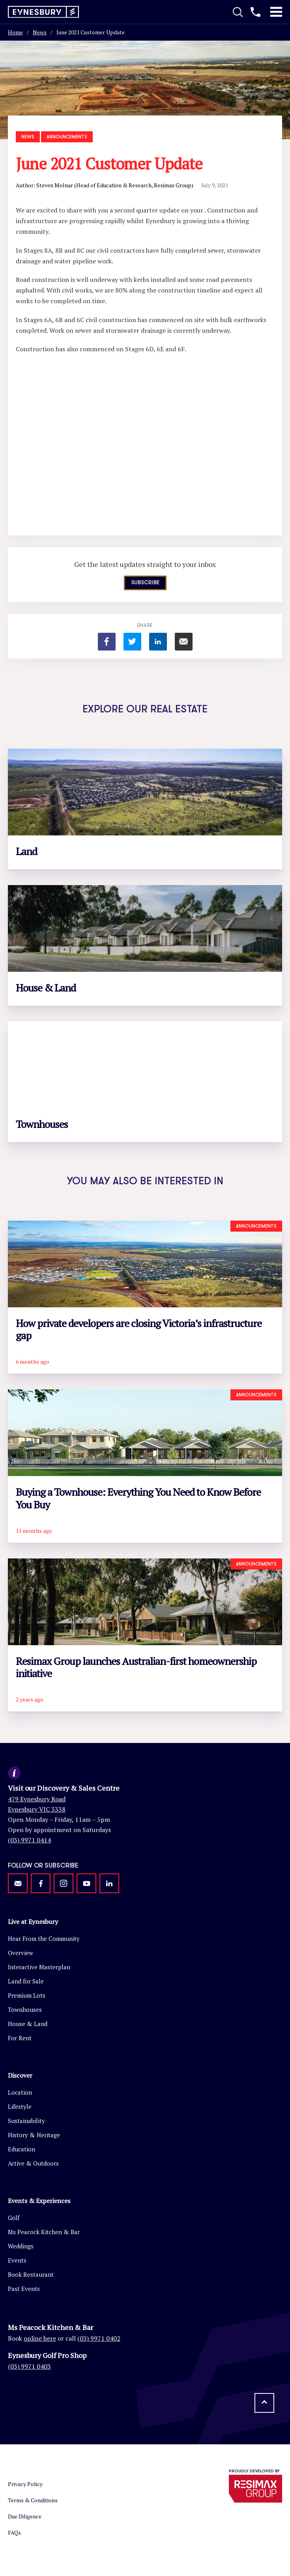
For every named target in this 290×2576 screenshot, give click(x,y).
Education (21, 2149)
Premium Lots (26, 1995)
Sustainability (26, 2121)
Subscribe (145, 582)
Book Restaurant (31, 2274)
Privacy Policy (25, 2484)
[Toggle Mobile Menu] (276, 12)
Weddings (21, 2246)
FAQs (14, 2532)
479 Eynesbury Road (36, 1799)
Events (17, 2260)
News (40, 32)
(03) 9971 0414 (29, 1840)
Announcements (67, 136)
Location (20, 2092)
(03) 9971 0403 (29, 2366)
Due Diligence (24, 2516)
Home (15, 32)
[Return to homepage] (43, 12)
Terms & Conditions (33, 2500)
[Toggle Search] (238, 12)
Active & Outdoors (33, 2163)
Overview (20, 1953)
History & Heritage (34, 2135)
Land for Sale (26, 1981)
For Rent (20, 2038)
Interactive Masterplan (39, 1967)
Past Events (24, 2289)
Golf (13, 2218)
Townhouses (25, 2009)
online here (40, 2338)
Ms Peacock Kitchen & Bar (44, 2232)
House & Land (27, 2024)
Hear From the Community (44, 1938)
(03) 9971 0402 (98, 2338)
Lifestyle (20, 2106)
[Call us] (255, 12)
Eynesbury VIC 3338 (36, 1809)
